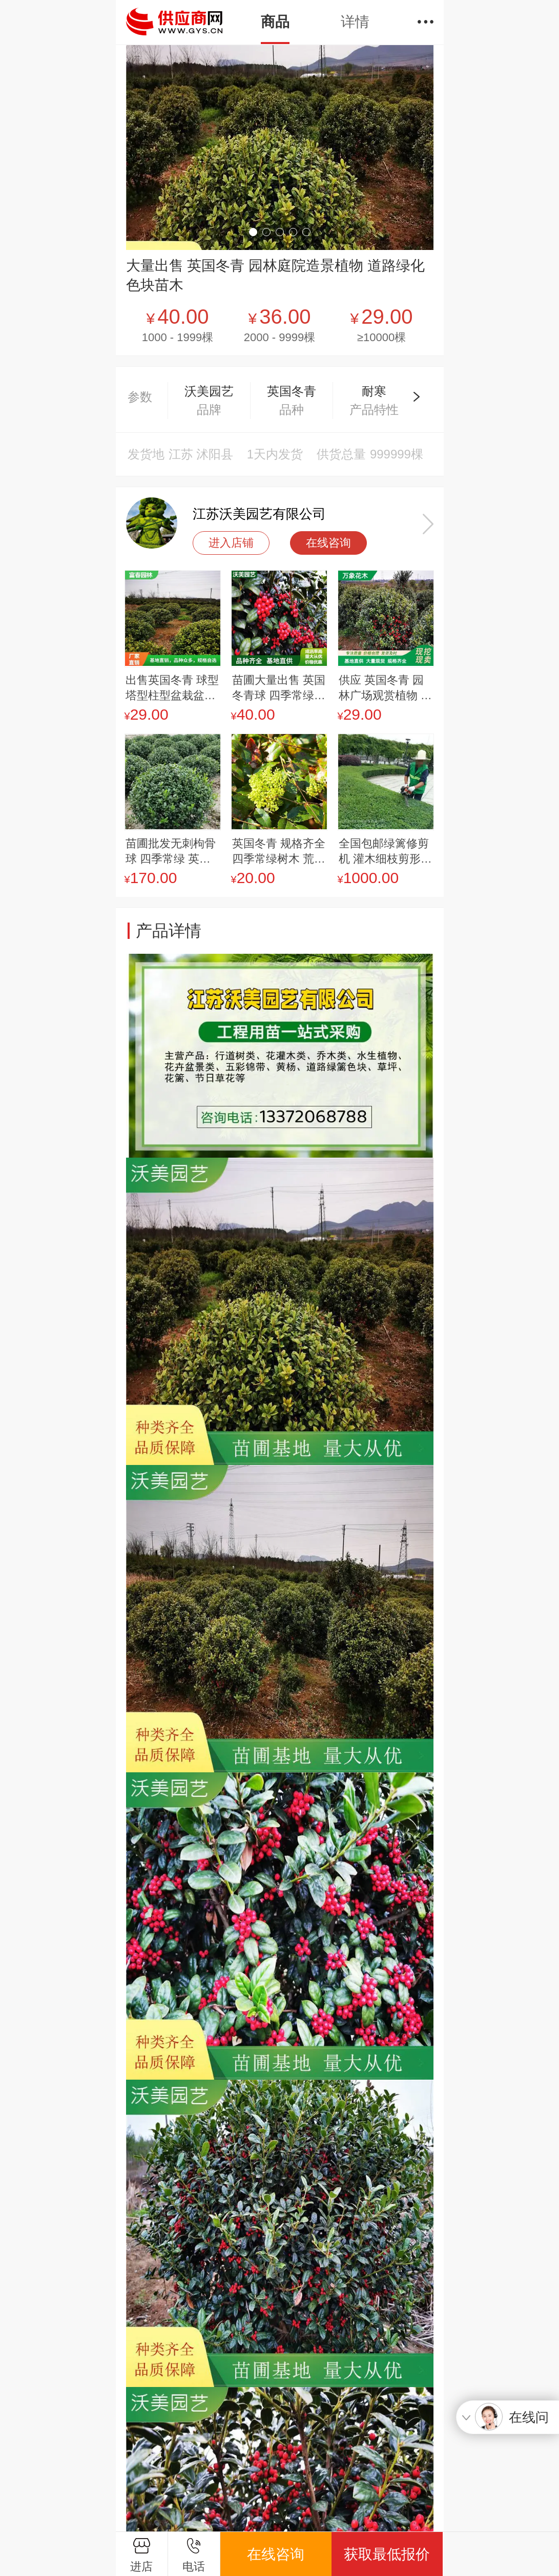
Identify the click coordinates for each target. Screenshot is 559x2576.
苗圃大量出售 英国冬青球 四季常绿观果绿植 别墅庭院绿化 (278, 688)
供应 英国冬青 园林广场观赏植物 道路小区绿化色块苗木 (385, 688)
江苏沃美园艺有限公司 (259, 513)
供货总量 (341, 454)
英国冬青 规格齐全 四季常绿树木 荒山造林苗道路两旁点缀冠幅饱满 (278, 852)
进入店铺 (231, 542)
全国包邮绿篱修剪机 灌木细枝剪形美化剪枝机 (385, 852)
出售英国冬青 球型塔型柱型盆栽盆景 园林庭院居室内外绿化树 (172, 688)
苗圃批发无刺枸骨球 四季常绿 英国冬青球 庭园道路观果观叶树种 (172, 852)
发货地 (146, 454)
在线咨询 (328, 542)
